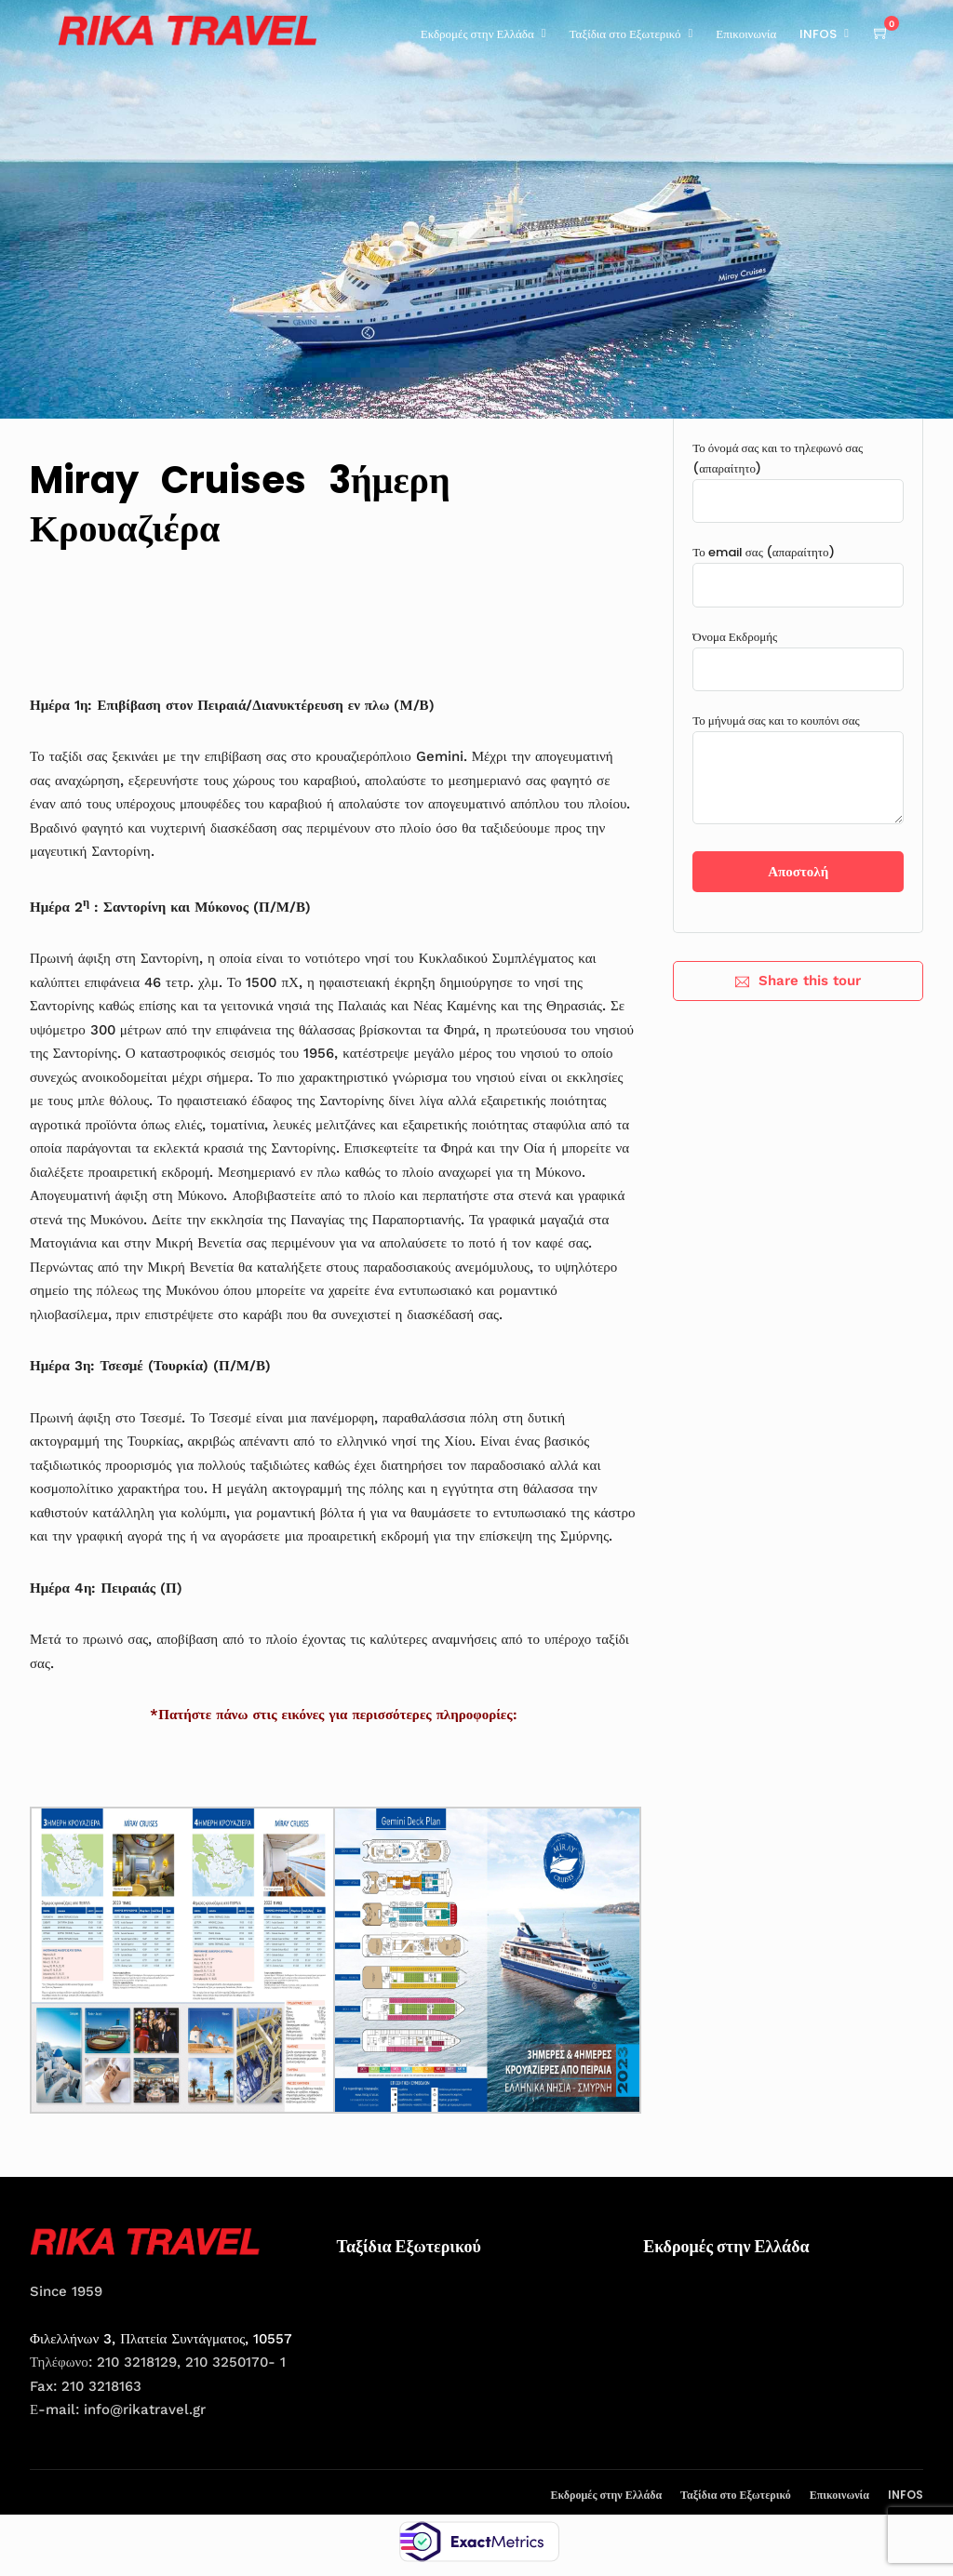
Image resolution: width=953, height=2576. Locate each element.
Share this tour (798, 980)
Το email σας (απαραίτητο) (798, 568)
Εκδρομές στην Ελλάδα (477, 34)
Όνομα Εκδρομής (798, 653)
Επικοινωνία (746, 34)
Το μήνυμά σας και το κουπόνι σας (798, 770)
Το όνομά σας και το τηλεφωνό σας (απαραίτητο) (798, 474)
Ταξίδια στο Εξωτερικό (625, 34)
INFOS (818, 34)
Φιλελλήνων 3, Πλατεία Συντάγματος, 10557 (161, 2338)
